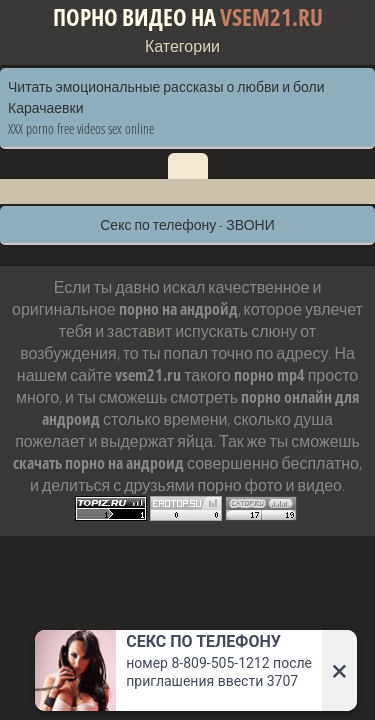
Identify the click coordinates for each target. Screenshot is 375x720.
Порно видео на (188, 17)
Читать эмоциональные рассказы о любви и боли (166, 86)
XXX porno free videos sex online (81, 128)
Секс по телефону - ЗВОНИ (187, 224)
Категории (182, 46)
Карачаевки (45, 107)
